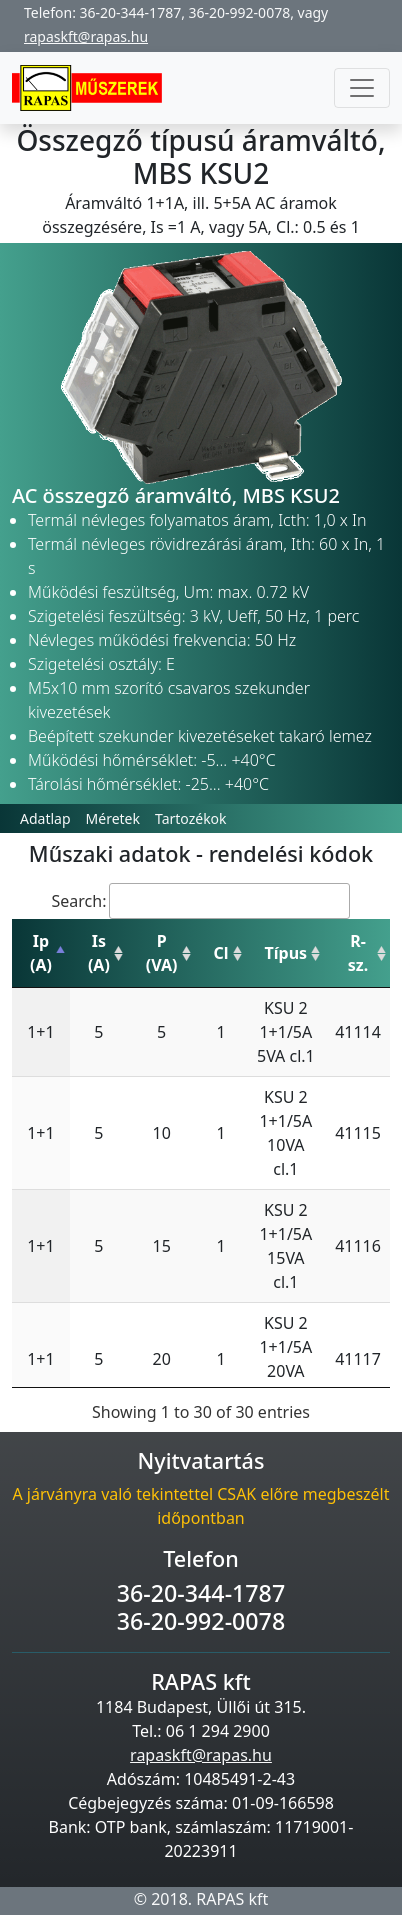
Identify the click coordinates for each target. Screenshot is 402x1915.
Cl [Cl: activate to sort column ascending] (221, 953)
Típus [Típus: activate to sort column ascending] (286, 953)
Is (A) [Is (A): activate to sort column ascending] (99, 953)
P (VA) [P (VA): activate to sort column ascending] (162, 953)
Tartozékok (191, 818)
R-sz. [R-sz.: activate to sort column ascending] (358, 953)
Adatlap (45, 818)
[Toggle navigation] (362, 88)
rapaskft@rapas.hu (86, 36)
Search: (201, 901)
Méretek (113, 818)
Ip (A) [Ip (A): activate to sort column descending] (41, 953)
